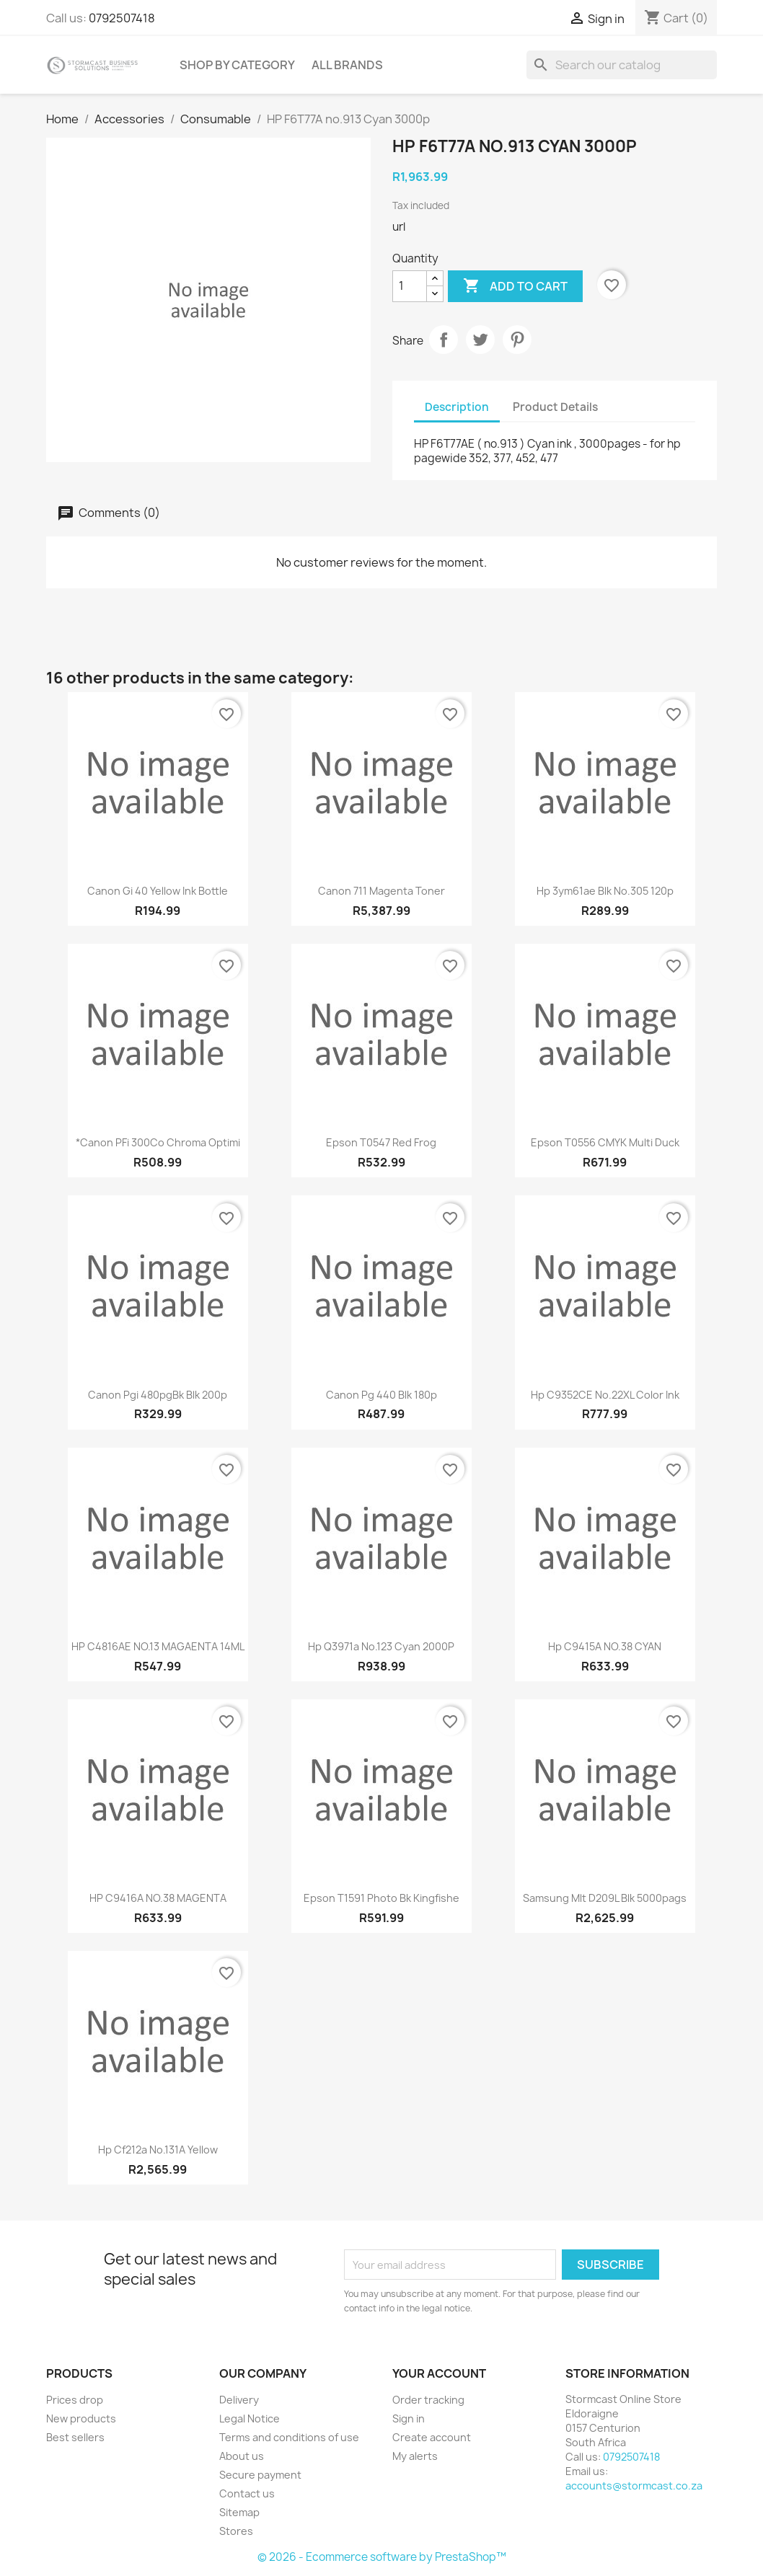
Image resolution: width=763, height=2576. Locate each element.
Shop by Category (237, 65)
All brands (347, 65)
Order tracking (428, 2400)
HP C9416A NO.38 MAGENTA (157, 1898)
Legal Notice (249, 2418)
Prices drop (74, 2400)
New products (81, 2418)
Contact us (247, 2493)
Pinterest (517, 339)
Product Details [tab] (555, 407)
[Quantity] (409, 286)
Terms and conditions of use (289, 2437)
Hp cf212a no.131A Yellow (158, 2149)
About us (241, 2456)
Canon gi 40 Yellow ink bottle (157, 891)
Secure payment (260, 2475)
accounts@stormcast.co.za (633, 2485)
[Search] (621, 64)
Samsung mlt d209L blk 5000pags (605, 1898)
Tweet (480, 339)
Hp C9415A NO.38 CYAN (604, 1646)
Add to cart (515, 286)
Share (443, 339)
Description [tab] (457, 407)
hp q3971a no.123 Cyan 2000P (381, 1646)
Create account (431, 2437)
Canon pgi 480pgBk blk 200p (157, 1395)
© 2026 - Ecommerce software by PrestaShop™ (381, 2556)
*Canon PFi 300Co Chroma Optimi (158, 1142)
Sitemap (239, 2512)
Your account (439, 2373)
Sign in (408, 2418)
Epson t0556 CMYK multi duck (605, 1142)
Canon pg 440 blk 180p (381, 1395)
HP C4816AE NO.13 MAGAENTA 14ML (157, 1646)
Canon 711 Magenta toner (381, 891)
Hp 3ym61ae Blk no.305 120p (605, 891)
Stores (236, 2531)
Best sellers (75, 2437)
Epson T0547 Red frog (381, 1142)
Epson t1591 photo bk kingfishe (381, 1898)
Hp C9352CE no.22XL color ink (605, 1395)
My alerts (415, 2456)
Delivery (239, 2400)
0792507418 (122, 18)
